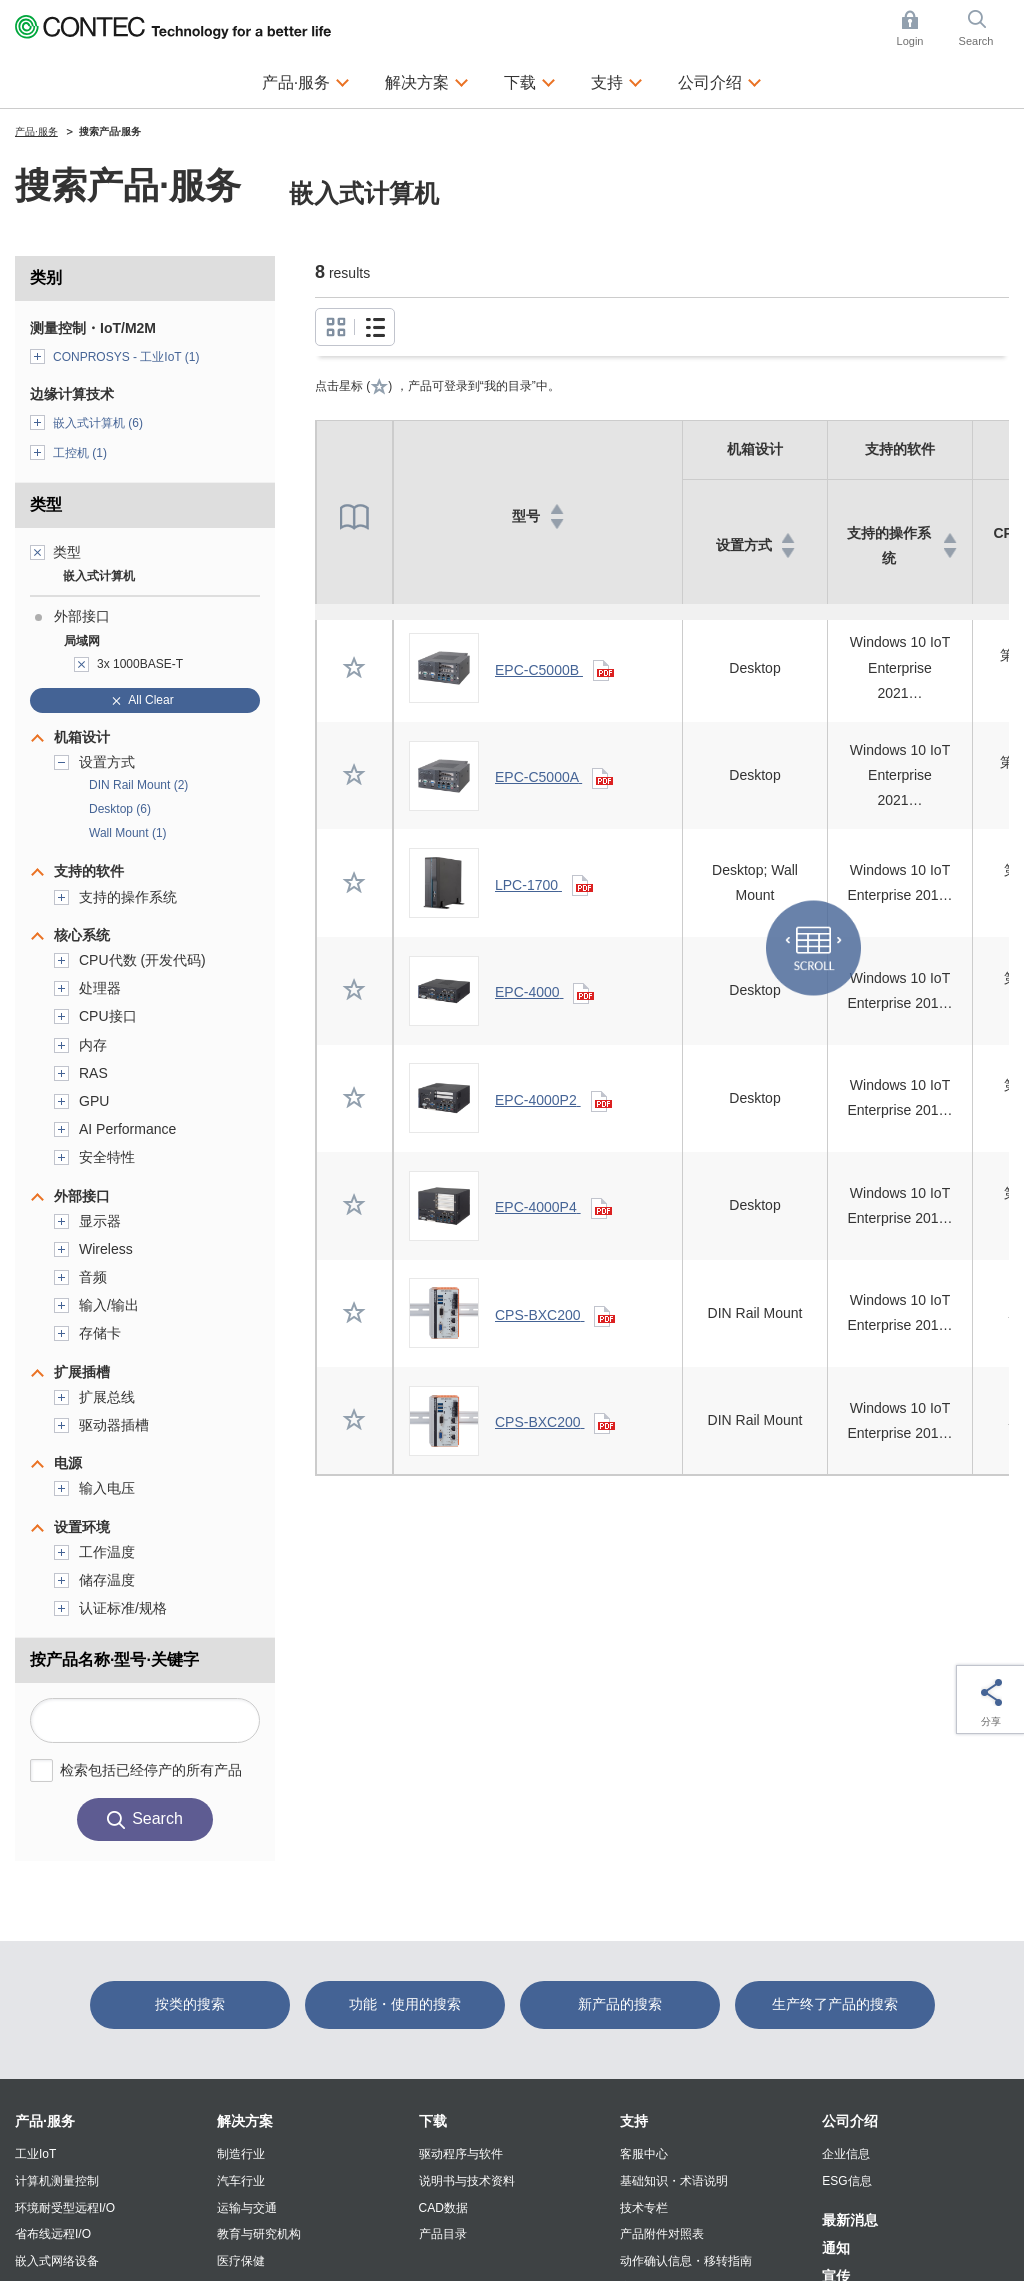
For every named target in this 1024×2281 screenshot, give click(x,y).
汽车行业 (241, 2181)
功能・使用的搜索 (405, 2004)
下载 (433, 2121)
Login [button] (920, 28)
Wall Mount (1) (128, 833)
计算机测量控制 (57, 2181)
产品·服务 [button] (306, 80)
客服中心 (644, 2154)
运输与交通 (247, 2208)
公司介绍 (850, 2121)
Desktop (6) (120, 809)
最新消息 (850, 2220)
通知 (836, 2248)
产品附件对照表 (662, 2234)
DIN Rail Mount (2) (138, 785)
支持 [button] (617, 80)
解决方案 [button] (427, 80)
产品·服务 (45, 2121)
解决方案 (245, 2121)
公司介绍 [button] (720, 80)
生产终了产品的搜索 (835, 2004)
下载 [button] (530, 80)
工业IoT (35, 2154)
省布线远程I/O (53, 2234)
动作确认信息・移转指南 (686, 2261)
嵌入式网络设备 (57, 2261)
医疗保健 (241, 2261)
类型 (46, 504)
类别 (46, 277)
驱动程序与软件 (461, 2154)
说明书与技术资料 (467, 2181)
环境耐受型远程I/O (65, 2208)
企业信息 (846, 2154)
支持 (634, 2121)
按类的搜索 (190, 2004)
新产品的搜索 (620, 2004)
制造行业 (241, 2154)
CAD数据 (443, 2208)
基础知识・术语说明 (674, 2181)
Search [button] (984, 28)
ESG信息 (846, 2181)
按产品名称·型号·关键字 (114, 1659)
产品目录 (443, 2234)
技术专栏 (644, 2208)
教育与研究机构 (259, 2234)
